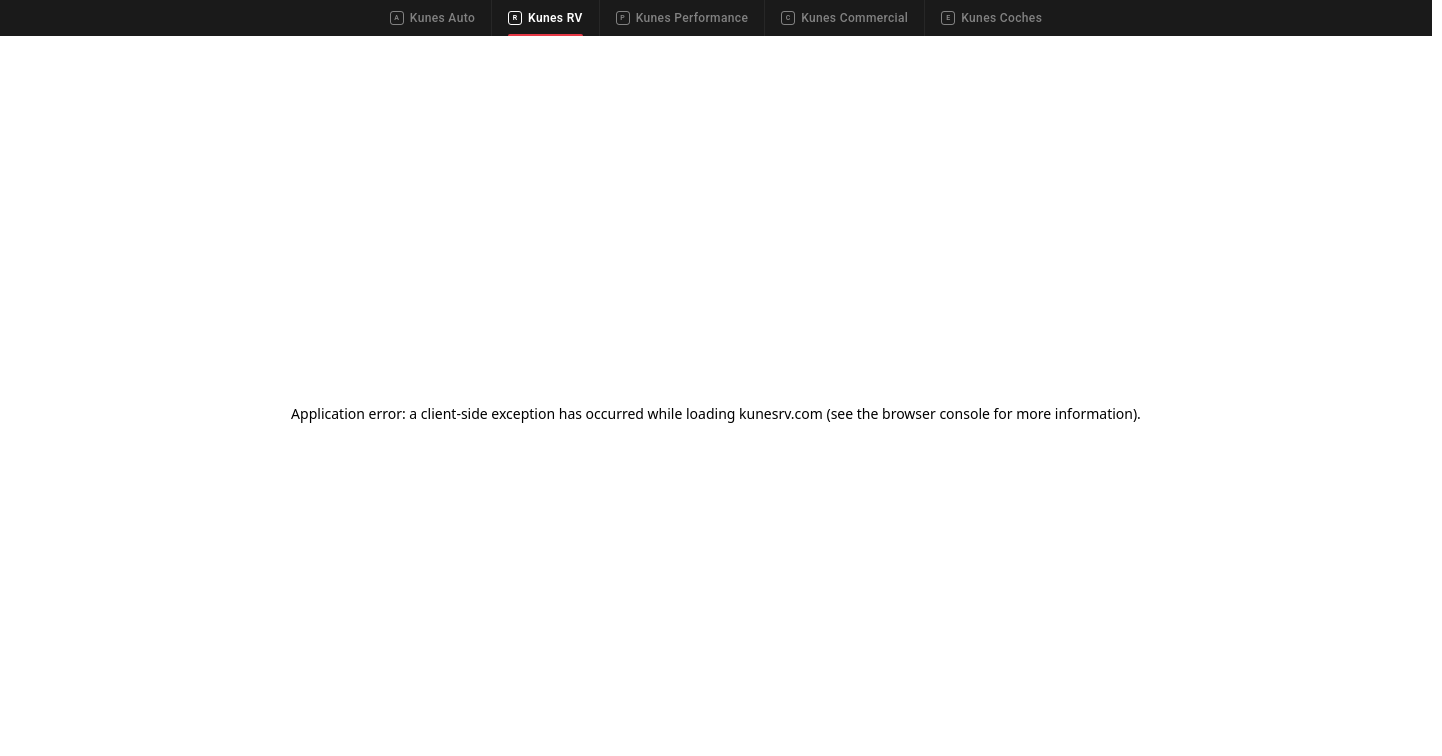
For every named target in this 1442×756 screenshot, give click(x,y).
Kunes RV (545, 18)
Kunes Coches (991, 18)
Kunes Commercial (844, 18)
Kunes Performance (682, 18)
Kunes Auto (432, 18)
